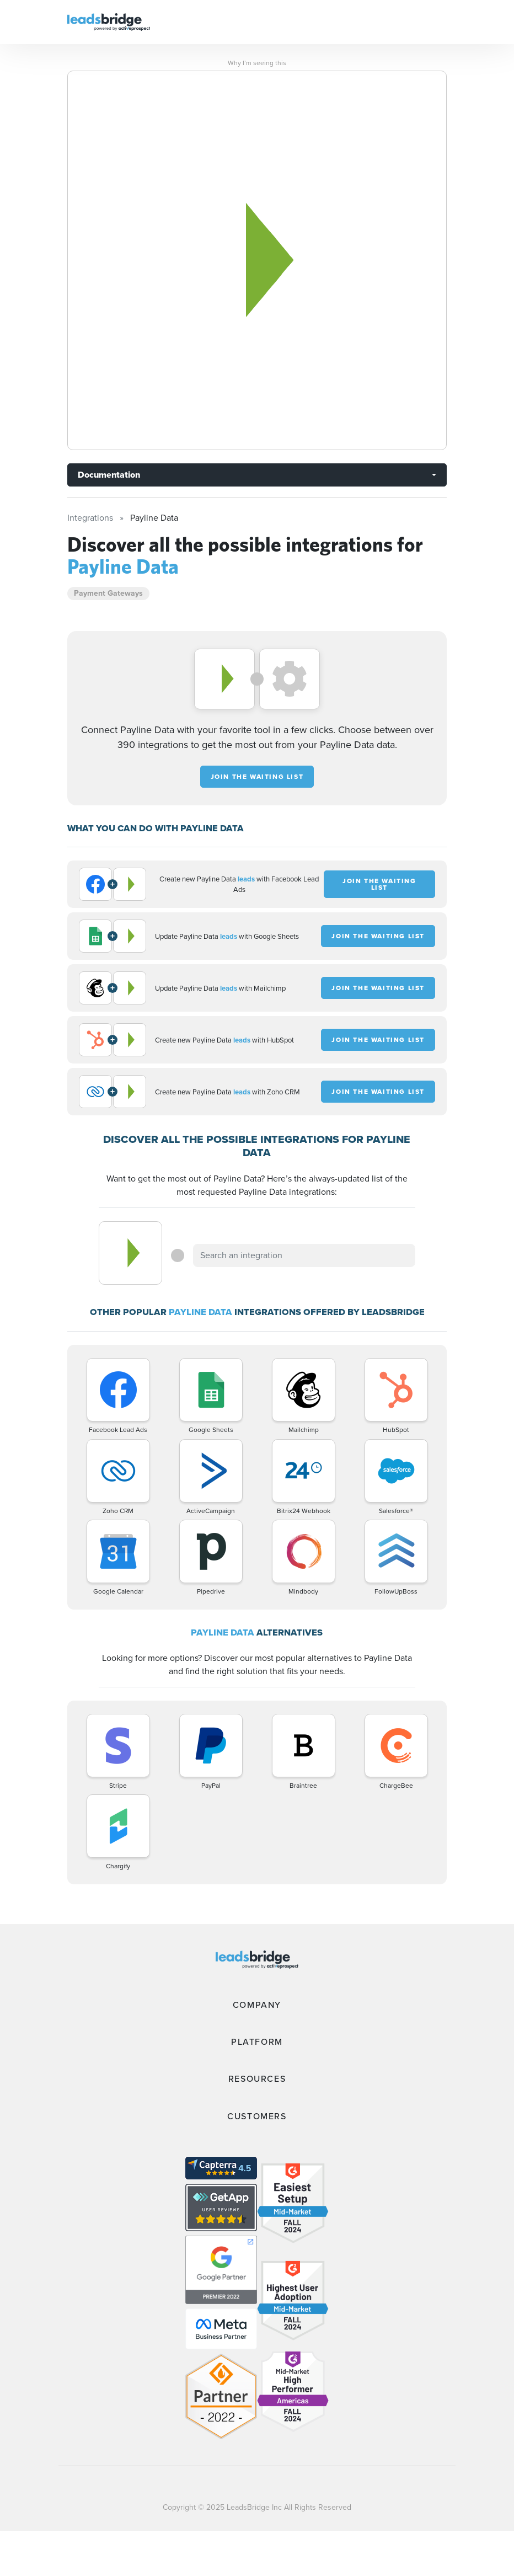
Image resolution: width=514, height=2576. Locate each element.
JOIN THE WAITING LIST (257, 777)
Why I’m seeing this (257, 63)
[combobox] (304, 1255)
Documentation (109, 474)
